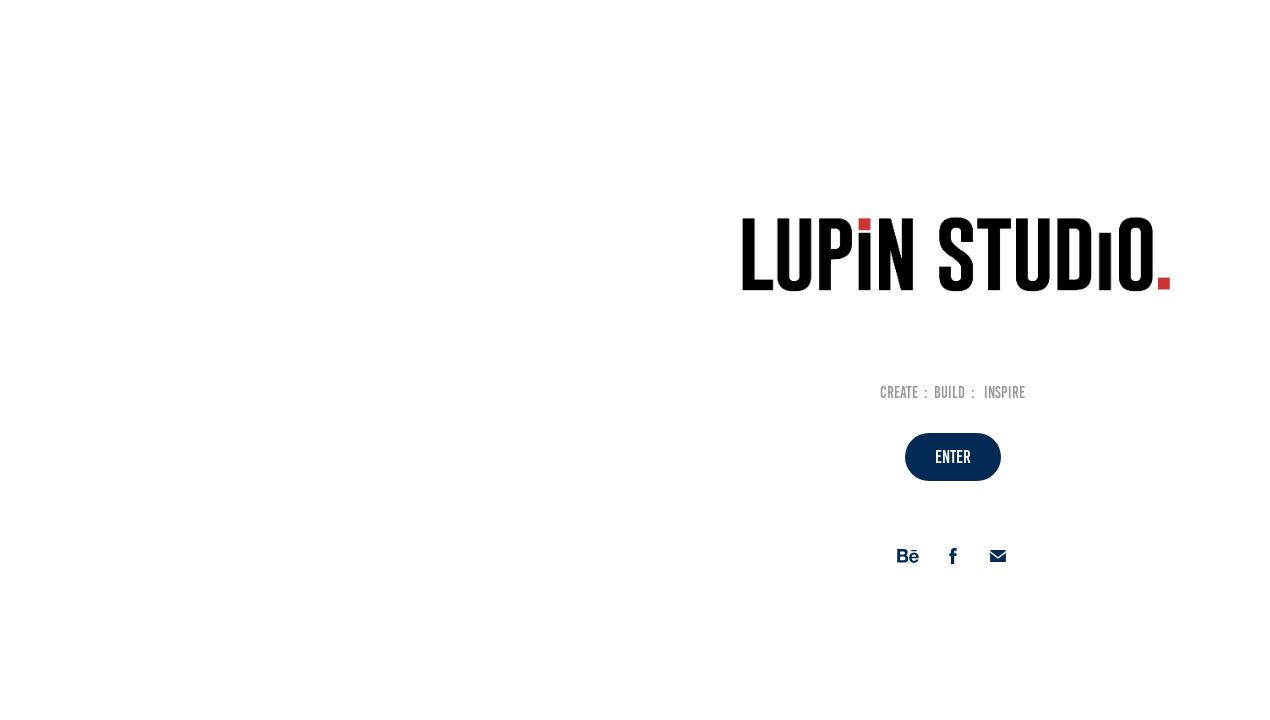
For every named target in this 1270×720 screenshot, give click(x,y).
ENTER (953, 457)
